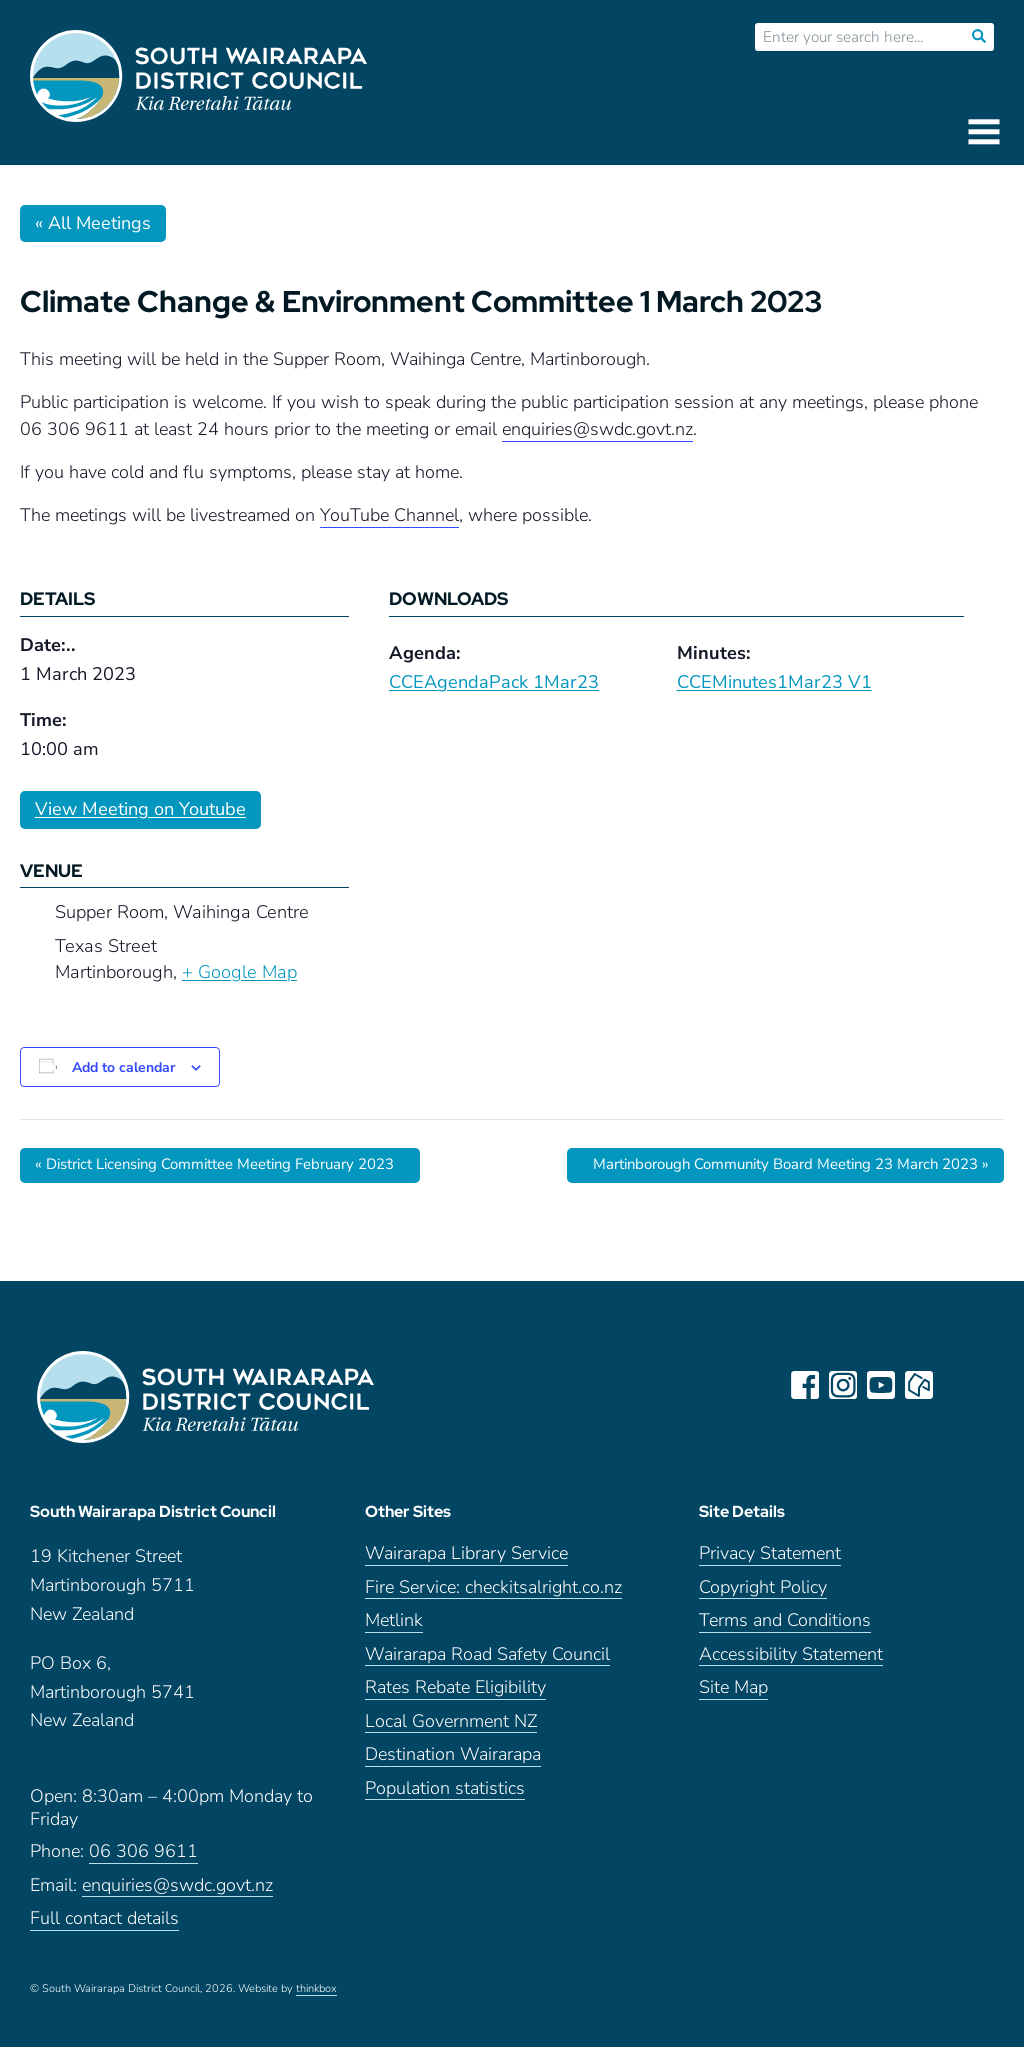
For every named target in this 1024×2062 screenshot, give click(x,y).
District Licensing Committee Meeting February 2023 (233, 1165)
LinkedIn (960, 1385)
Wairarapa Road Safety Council (487, 1669)
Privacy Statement (770, 1568)
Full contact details (104, 1933)
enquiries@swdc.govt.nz (177, 1900)
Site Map (733, 1702)
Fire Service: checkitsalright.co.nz (493, 1602)
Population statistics (445, 1803)
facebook (808, 1385)
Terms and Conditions (785, 1635)
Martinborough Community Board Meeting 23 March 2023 (773, 1165)
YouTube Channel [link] (389, 515)
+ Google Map (239, 972)
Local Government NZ (451, 1736)
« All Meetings (93, 223)
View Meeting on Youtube (140, 809)
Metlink (394, 1635)
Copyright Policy (763, 1602)
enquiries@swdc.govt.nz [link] (597, 429)
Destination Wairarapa (453, 1769)
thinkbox (316, 2004)
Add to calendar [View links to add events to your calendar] (123, 1067)
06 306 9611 (143, 1866)
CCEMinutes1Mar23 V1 (774, 682)
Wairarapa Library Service (466, 1568)
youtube (884, 1385)
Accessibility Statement (791, 1669)
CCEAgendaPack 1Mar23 (494, 682)
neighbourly (922, 1385)
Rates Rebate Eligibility (455, 1702)
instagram (846, 1385)
